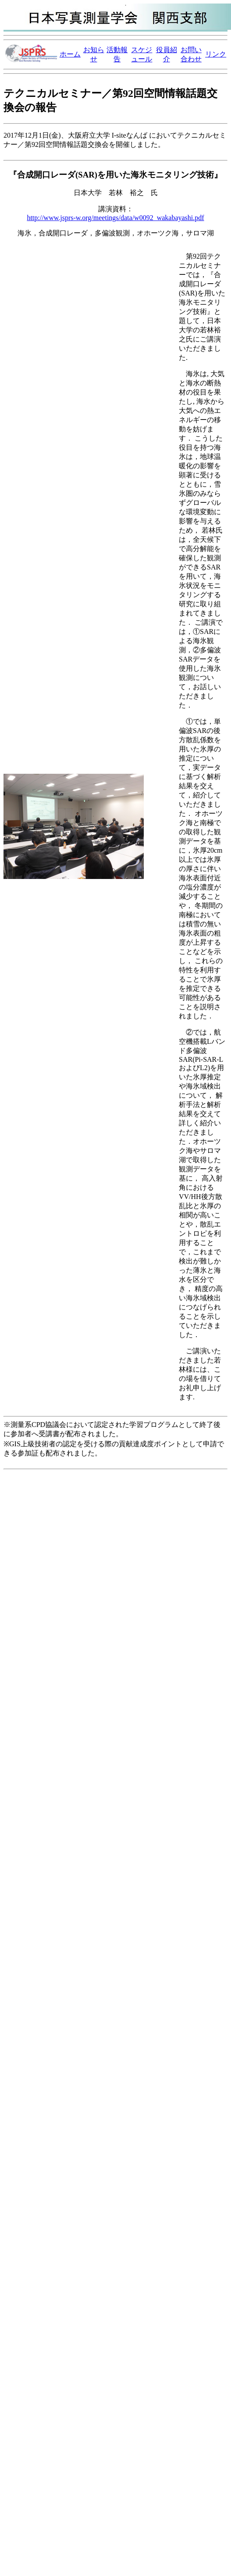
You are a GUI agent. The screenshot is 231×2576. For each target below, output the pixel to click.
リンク (215, 54)
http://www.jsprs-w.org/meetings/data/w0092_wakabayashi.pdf (115, 217)
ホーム (70, 54)
